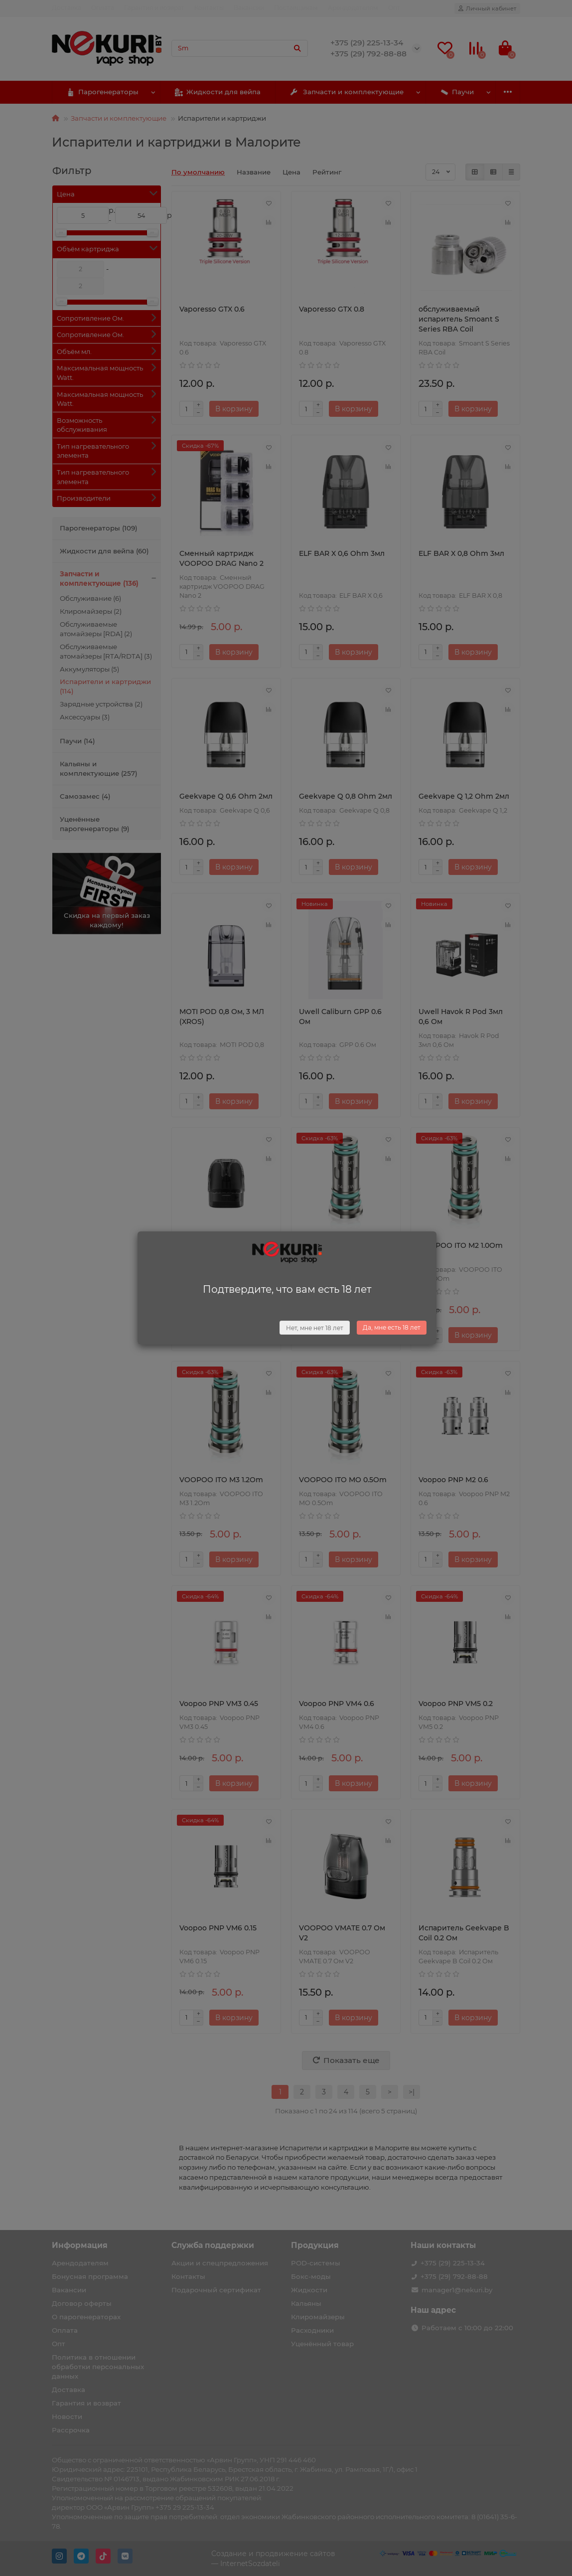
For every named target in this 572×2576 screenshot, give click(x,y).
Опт (394, 7)
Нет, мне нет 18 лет (314, 1328)
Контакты (209, 7)
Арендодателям (353, 7)
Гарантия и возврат (154, 7)
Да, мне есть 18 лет (392, 1327)
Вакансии (249, 7)
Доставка (66, 7)
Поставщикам (296, 7)
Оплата (102, 7)
